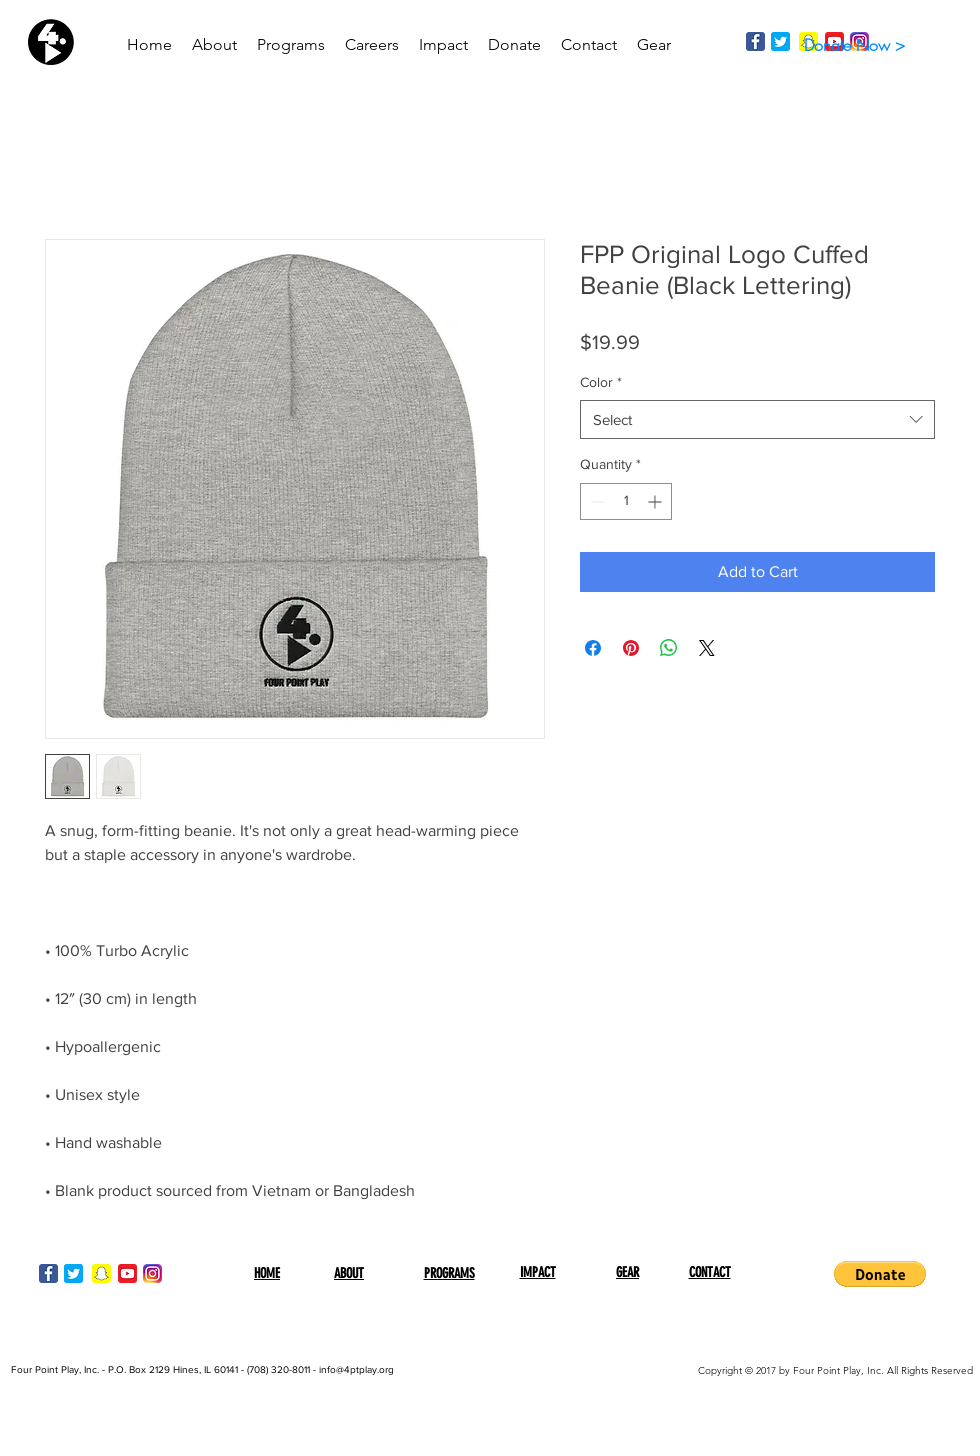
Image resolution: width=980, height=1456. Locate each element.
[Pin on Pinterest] (631, 648)
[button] (880, 1274)
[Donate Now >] (854, 45)
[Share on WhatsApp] (669, 648)
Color (601, 382)
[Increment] (656, 501)
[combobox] (757, 419)
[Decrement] (595, 501)
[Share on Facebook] (593, 648)
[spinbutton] (626, 501)
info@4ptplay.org (356, 1369)
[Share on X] (707, 648)
